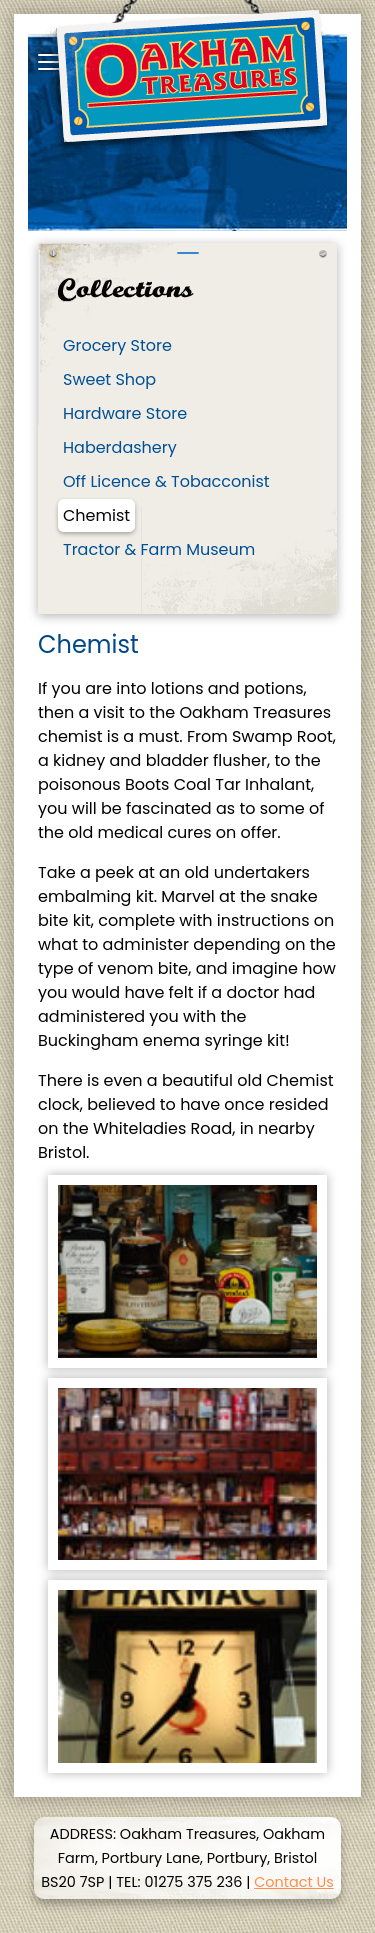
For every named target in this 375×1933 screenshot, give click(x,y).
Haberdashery (120, 447)
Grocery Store (117, 345)
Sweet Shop (109, 379)
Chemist (96, 515)
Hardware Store (125, 413)
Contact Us (294, 1882)
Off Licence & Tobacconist (166, 481)
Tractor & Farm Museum (159, 549)
